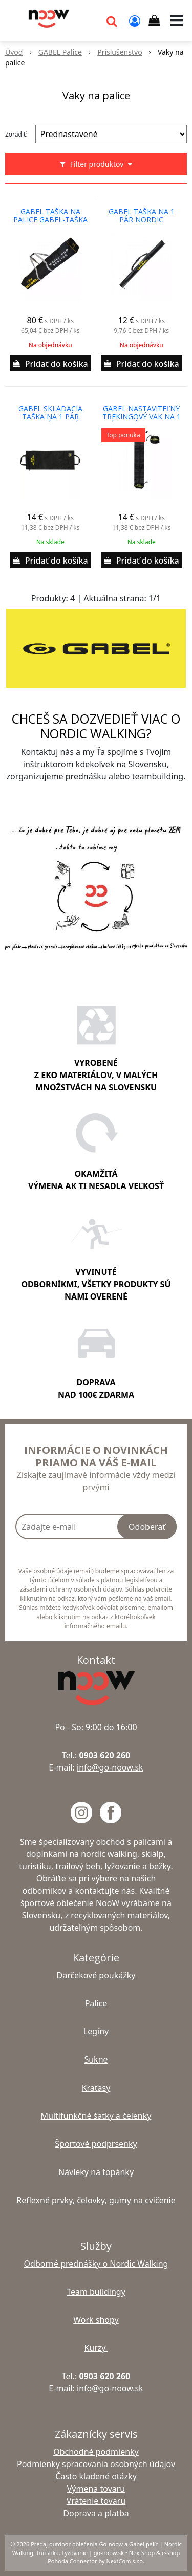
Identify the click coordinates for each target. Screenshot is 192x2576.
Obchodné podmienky (96, 2451)
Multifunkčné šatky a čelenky (96, 2115)
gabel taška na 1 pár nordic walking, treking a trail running (141, 220)
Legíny (96, 2031)
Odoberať (147, 1526)
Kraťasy (96, 2087)
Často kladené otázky (96, 2476)
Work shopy (95, 2319)
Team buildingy (96, 2291)
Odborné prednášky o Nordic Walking (96, 2263)
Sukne (96, 2059)
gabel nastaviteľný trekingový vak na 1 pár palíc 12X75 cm (141, 417)
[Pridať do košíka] (50, 363)
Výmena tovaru (96, 2488)
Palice (96, 2003)
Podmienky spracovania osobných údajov (96, 2464)
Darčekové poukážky (95, 1975)
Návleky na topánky (96, 2172)
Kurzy (96, 2348)
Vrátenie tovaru (96, 2500)
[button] (111, 20)
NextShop (142, 2553)
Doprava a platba (96, 2513)
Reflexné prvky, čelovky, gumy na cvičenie (95, 2200)
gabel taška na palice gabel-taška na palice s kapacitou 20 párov (50, 220)
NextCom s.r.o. (125, 2561)
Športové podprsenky (96, 2143)
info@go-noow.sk (110, 1767)
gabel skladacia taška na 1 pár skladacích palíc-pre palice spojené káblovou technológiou (50, 417)
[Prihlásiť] (134, 20)
